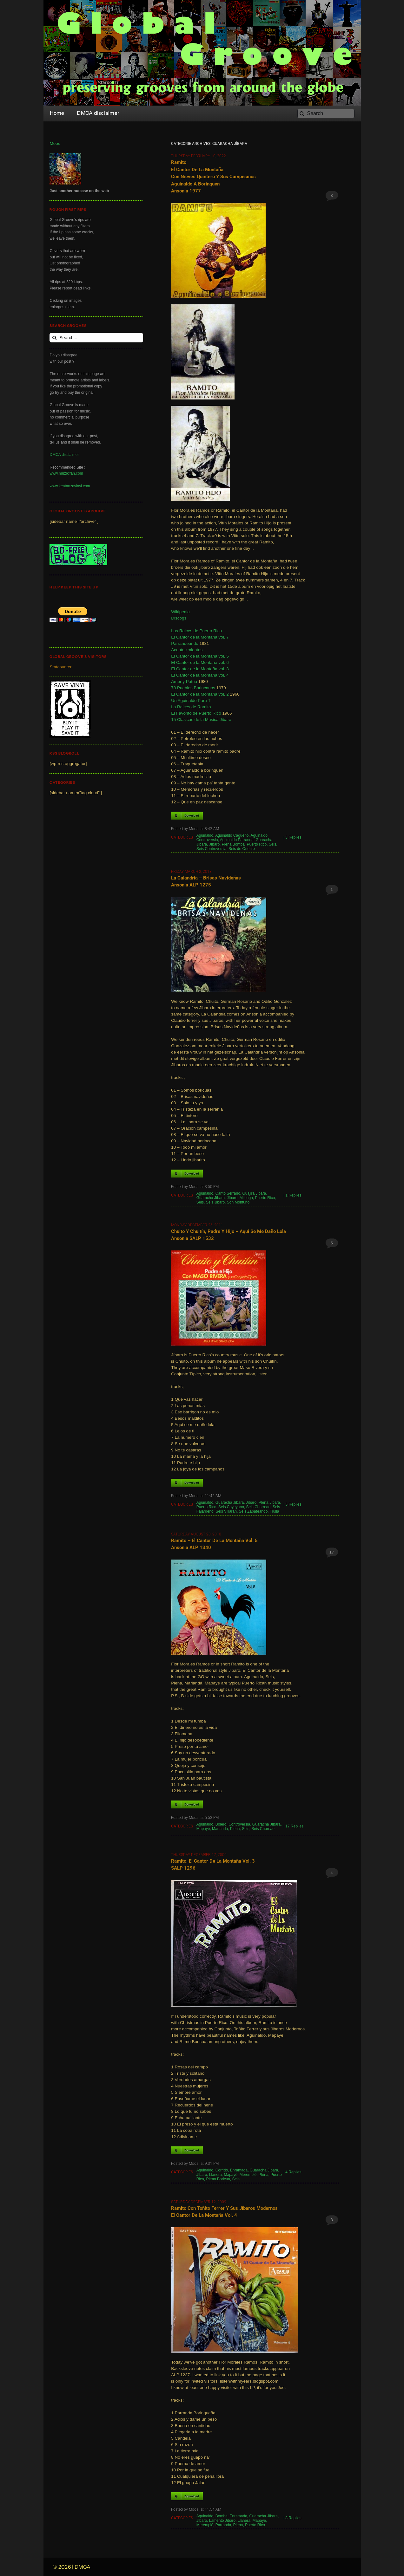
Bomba (221, 2516)
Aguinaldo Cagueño (231, 835)
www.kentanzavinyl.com (70, 486)
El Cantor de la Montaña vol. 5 (200, 656)
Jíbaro (214, 844)
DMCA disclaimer (64, 454)
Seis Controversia (211, 849)
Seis (272, 844)
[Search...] (96, 337)
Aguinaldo (204, 835)
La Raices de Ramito (191, 706)
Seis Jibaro (215, 1202)
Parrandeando (184, 643)
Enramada (239, 2170)
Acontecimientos (186, 649)
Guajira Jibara (254, 1193)
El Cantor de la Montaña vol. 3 (200, 668)
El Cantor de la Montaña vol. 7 (200, 637)
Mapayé (203, 1829)
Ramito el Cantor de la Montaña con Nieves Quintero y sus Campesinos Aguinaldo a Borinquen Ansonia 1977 (213, 176)
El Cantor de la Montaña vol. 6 (200, 662)
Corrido (221, 2170)
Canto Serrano (227, 1193)
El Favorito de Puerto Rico (196, 713)
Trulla (274, 1511)
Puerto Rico (257, 844)
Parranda (223, 2525)
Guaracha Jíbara (210, 1198)
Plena (235, 1829)
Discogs (178, 618)
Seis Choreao (263, 1829)
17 (331, 1552)
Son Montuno (238, 1202)
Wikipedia (180, 611)
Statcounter (60, 667)
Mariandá (220, 1829)
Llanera (215, 2174)
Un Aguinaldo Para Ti (191, 700)
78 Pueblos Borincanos (193, 687)
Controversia (239, 1824)
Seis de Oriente (241, 849)
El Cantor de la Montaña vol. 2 (200, 694)
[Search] (325, 113)
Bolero (221, 1824)
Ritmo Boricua (218, 2179)
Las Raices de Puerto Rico (196, 630)
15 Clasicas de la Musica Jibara (201, 719)
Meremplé (248, 2174)
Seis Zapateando (253, 1511)
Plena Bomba (233, 844)
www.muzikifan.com (66, 473)
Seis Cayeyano (231, 1507)
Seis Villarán (225, 1511)
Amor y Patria (184, 681)
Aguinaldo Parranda (237, 840)
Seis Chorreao (258, 1507)
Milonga (246, 1198)
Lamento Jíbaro (222, 2520)
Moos (55, 143)
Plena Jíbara (269, 1502)
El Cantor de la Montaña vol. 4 (200, 675)
